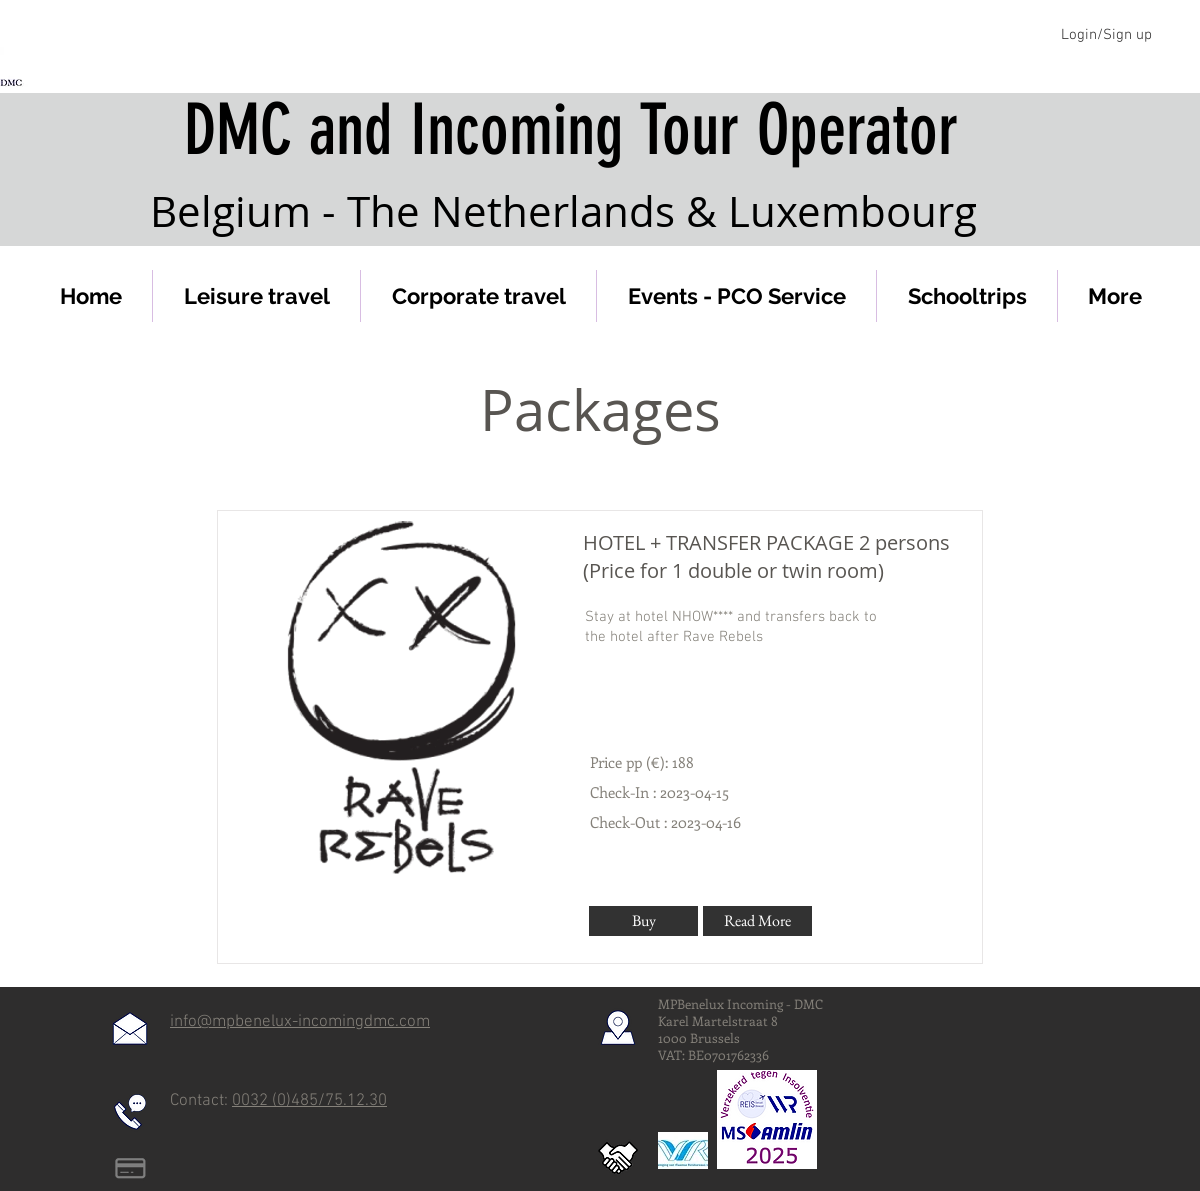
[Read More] (757, 921)
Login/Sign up (1106, 35)
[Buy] (643, 921)
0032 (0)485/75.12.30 (309, 1101)
